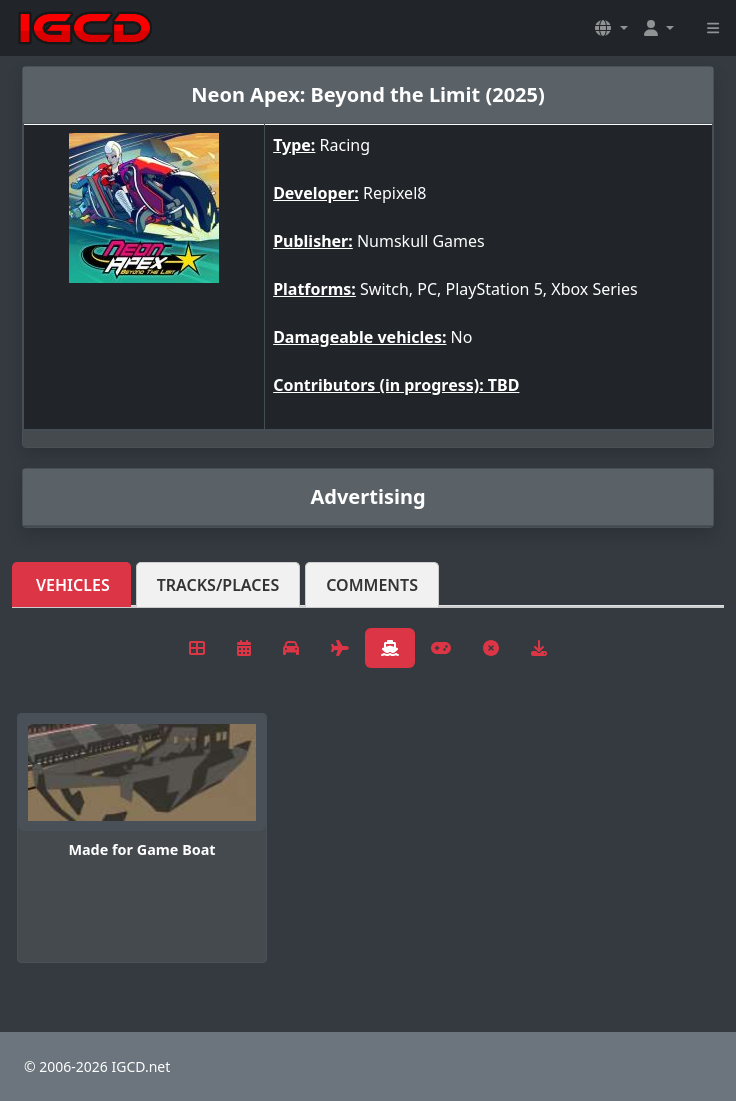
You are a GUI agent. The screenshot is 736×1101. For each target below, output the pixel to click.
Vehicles (73, 585)
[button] (611, 28)
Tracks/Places (218, 585)
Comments (372, 585)
